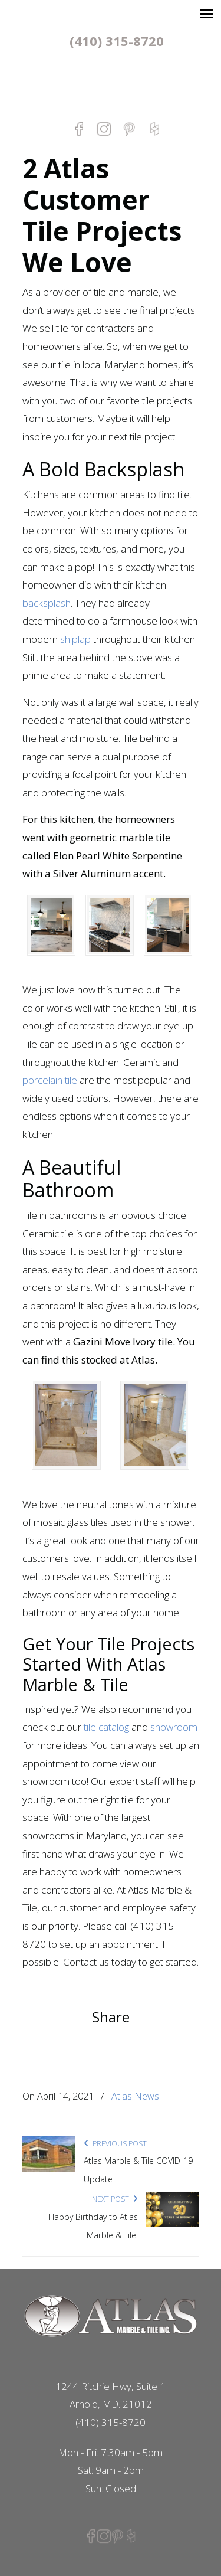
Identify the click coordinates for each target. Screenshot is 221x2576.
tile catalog (106, 1727)
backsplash (46, 603)
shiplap (75, 639)
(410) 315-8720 (117, 41)
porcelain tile (49, 1080)
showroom (173, 1727)
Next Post (115, 2199)
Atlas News (135, 2096)
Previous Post (115, 2144)
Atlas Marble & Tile (110, 84)
